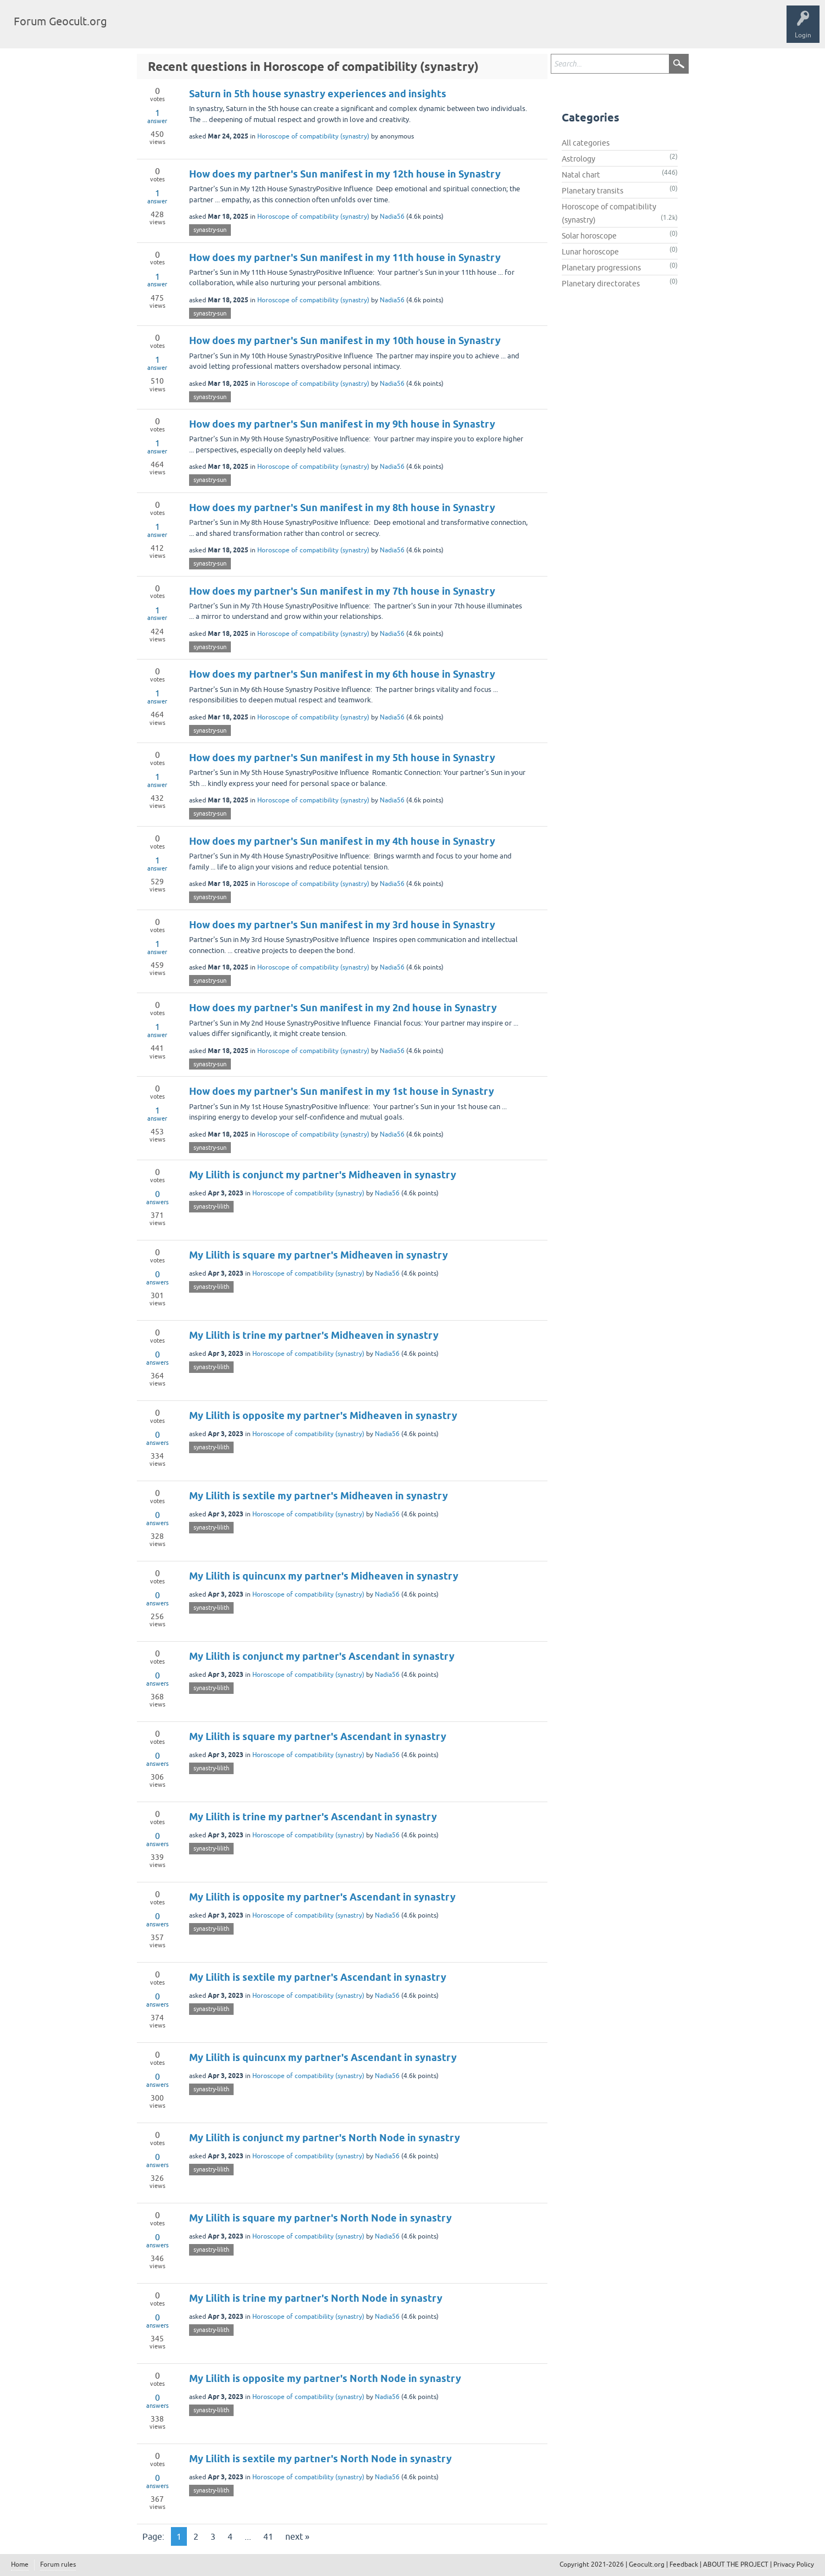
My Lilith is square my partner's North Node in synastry (320, 2218)
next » (297, 2536)
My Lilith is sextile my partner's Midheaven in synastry (318, 1496)
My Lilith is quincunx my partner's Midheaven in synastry (323, 1576)
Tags (177, 29)
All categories (586, 143)
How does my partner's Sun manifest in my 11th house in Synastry (345, 257)
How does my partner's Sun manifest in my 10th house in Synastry (345, 340)
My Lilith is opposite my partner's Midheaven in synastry (323, 1415)
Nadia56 (392, 216)
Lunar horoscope (590, 251)
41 (268, 2536)
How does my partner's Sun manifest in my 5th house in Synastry (342, 757)
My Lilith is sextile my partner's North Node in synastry (320, 2458)
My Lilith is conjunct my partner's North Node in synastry (324, 2137)
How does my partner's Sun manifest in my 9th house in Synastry (342, 424)
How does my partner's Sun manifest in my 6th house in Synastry (342, 674)
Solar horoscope (589, 235)
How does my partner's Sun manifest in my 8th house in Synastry (342, 507)
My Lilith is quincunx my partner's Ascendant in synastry (323, 2057)
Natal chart (581, 174)
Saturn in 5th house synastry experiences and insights (317, 93)
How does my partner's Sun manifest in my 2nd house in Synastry (343, 1007)
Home (20, 2564)
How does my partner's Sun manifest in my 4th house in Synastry (342, 841)
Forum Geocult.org (60, 21)
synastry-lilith (211, 1206)
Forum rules (58, 2564)
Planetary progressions (601, 267)
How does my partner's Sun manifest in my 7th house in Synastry (342, 591)
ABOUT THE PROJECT (735, 2564)
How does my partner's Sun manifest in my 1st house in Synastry (341, 1091)
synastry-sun (209, 229)
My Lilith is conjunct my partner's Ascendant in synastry (322, 1656)
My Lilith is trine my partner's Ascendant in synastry (313, 1816)
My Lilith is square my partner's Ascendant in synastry (317, 1736)
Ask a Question (268, 29)
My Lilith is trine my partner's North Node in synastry (315, 2298)
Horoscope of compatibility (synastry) (313, 136)
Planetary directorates (601, 283)
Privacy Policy (793, 2564)
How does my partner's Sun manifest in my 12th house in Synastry (345, 174)
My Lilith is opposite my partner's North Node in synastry (325, 2378)
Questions (139, 29)
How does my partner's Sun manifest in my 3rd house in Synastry (342, 924)
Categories (216, 29)
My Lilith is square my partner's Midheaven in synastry (318, 1255)
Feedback (683, 2564)
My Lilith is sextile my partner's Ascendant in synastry (317, 1977)
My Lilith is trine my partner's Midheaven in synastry (314, 1335)
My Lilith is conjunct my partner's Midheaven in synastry (322, 1175)
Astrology (578, 158)
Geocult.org (647, 2564)
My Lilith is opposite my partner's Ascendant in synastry (322, 1897)
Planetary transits (592, 190)
